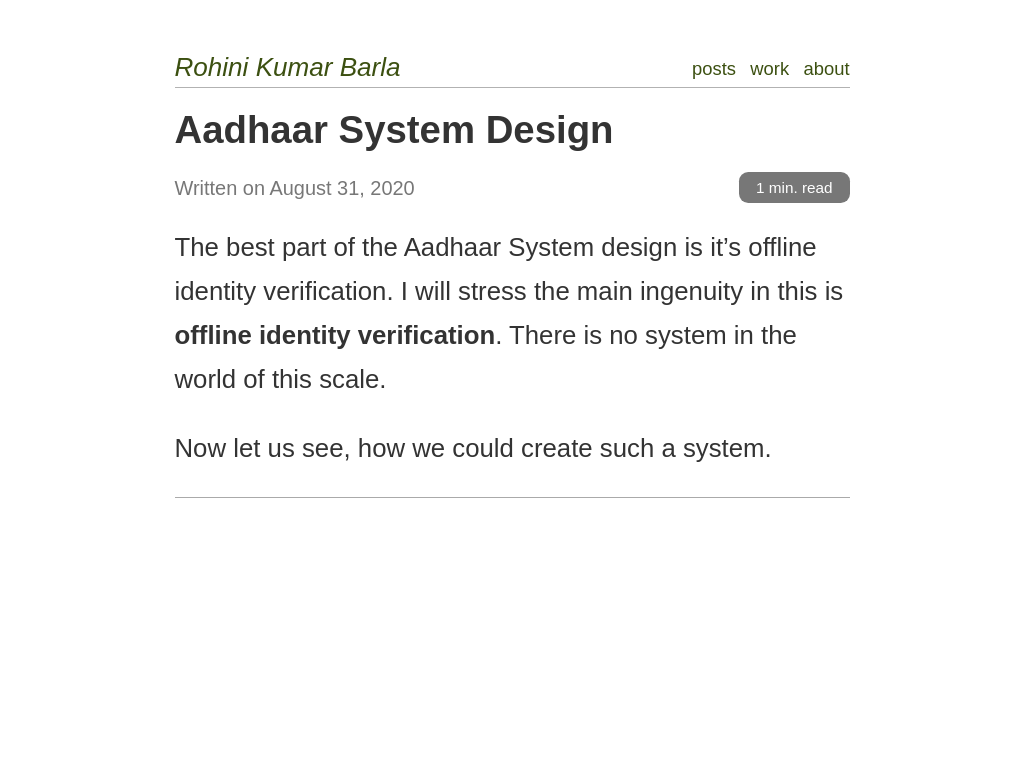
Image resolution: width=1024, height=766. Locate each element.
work (769, 68)
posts (714, 68)
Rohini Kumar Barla (288, 67)
